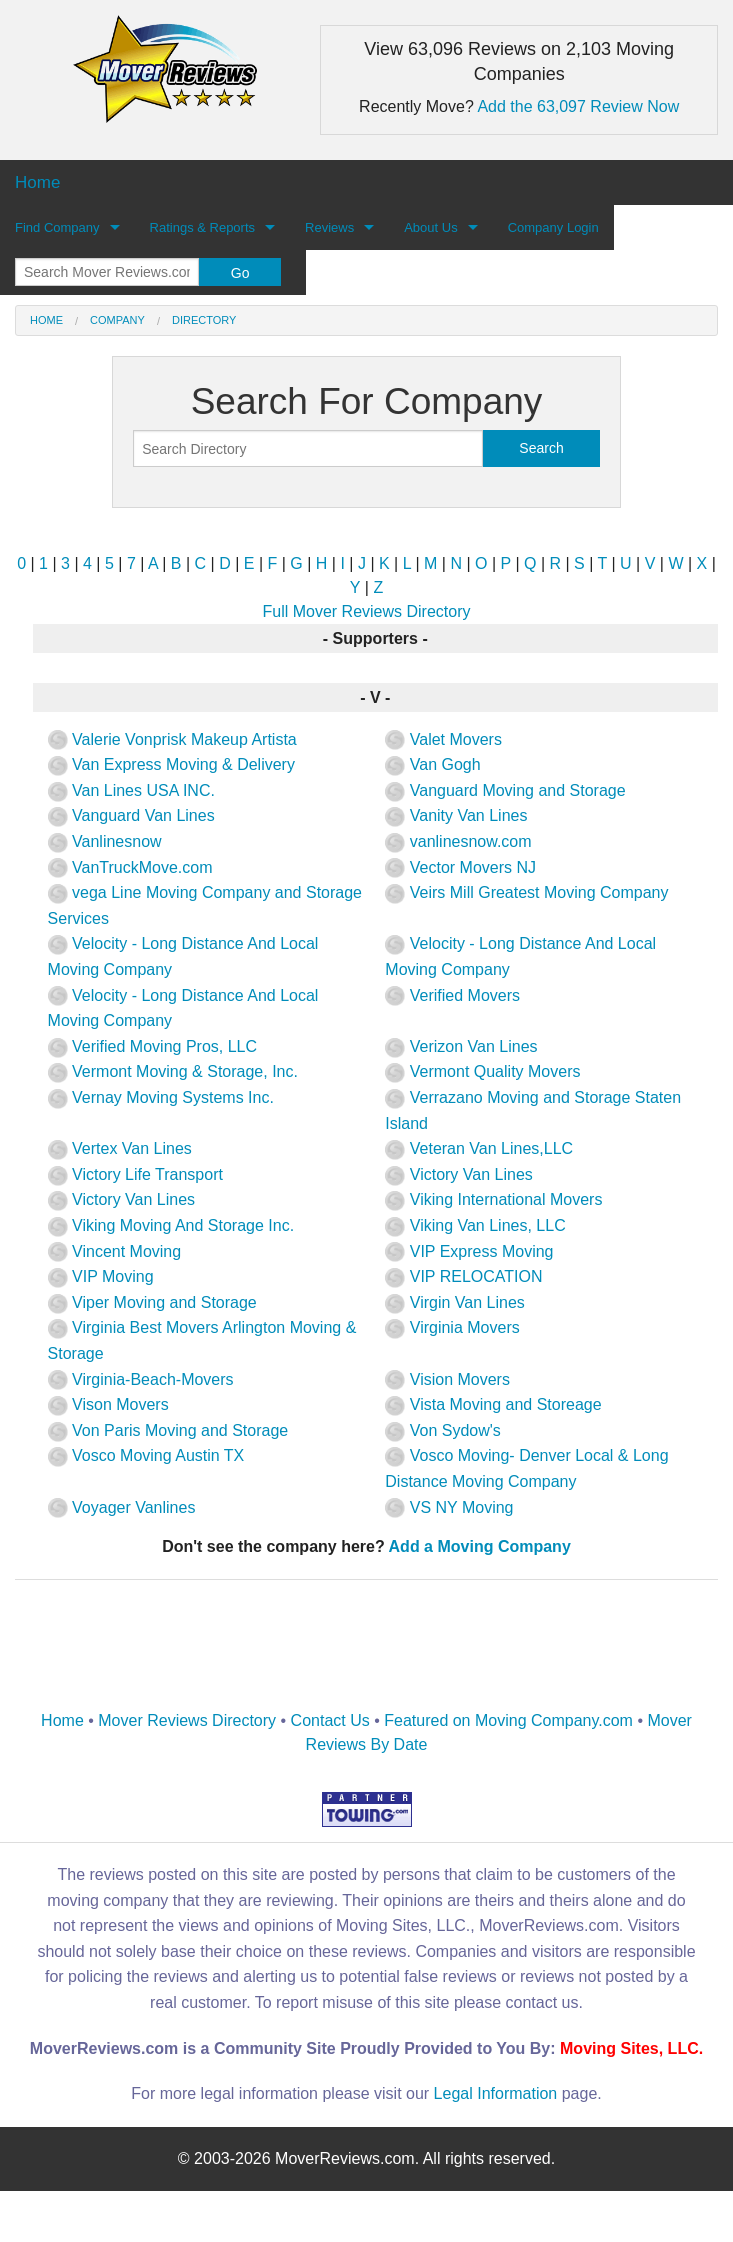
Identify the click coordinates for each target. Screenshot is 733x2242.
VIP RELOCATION (463, 1276)
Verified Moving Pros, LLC (152, 1046)
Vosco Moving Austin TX (146, 1455)
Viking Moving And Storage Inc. (171, 1225)
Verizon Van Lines (461, 1046)
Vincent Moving (115, 1251)
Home (46, 320)
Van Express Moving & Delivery (171, 764)
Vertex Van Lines (120, 1148)
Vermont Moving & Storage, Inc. (173, 1071)
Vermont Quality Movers (482, 1071)
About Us (430, 227)
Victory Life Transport (135, 1174)
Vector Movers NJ (460, 867)
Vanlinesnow (105, 841)
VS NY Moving (449, 1507)
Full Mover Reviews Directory (366, 611)
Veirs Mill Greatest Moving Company (526, 892)
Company (117, 320)
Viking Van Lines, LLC (475, 1225)
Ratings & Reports (203, 227)
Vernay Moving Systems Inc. (161, 1097)
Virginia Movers (452, 1327)
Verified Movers (452, 995)
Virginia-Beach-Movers (141, 1379)
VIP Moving (101, 1276)
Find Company (57, 227)
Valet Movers (443, 739)
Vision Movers (447, 1379)
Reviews (329, 227)
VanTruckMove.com (130, 867)
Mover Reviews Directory (187, 1720)
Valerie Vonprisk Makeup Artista (172, 739)
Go (240, 273)
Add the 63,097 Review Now (578, 106)
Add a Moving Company (480, 1546)
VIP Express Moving (469, 1251)
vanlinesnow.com (458, 841)
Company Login (553, 227)
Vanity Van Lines (456, 815)
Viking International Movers (493, 1199)
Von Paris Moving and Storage (168, 1430)
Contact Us (330, 1720)
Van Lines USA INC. (131, 790)
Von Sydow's (443, 1430)
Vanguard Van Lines (131, 815)
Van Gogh (432, 764)
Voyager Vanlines (122, 1507)
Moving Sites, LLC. (631, 2048)
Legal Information (496, 2093)
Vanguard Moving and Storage (505, 790)
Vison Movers (108, 1404)
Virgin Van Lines (454, 1302)
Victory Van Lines (458, 1174)
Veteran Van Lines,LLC (479, 1148)
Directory (204, 320)
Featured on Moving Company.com (508, 1720)
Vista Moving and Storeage (493, 1404)
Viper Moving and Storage (152, 1302)
